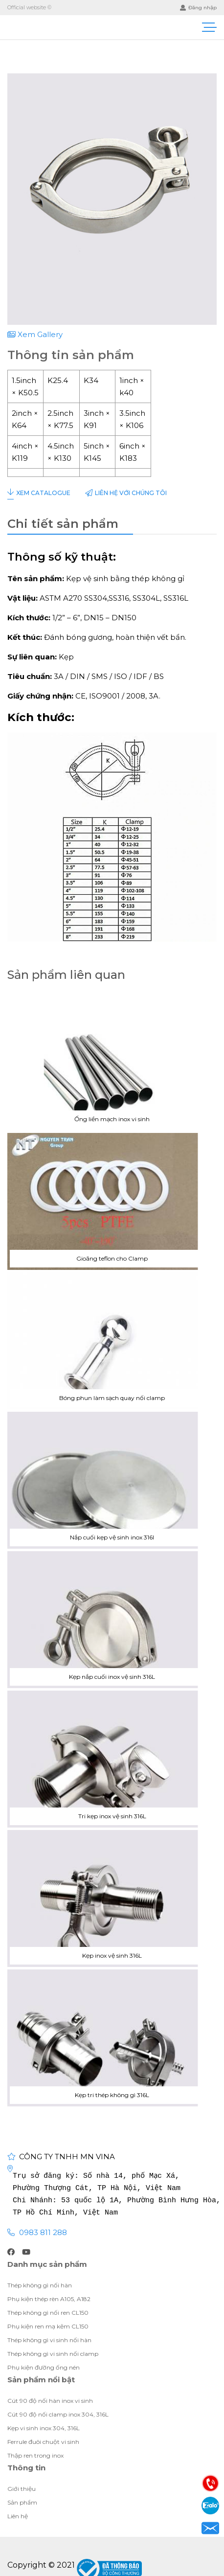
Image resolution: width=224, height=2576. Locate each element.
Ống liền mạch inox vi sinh (112, 1062)
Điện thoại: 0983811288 (210, 2483)
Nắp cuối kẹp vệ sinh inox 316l (112, 1480)
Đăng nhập (198, 7)
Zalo (210, 2505)
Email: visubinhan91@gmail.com (210, 2528)
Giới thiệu (112, 2489)
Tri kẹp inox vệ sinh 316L (112, 1759)
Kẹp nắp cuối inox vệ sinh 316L (112, 1619)
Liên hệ (126, 493)
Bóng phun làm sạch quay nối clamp (112, 1340)
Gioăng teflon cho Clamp (112, 1201)
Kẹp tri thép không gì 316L (112, 2037)
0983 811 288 (43, 2232)
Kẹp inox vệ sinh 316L (112, 1898)
